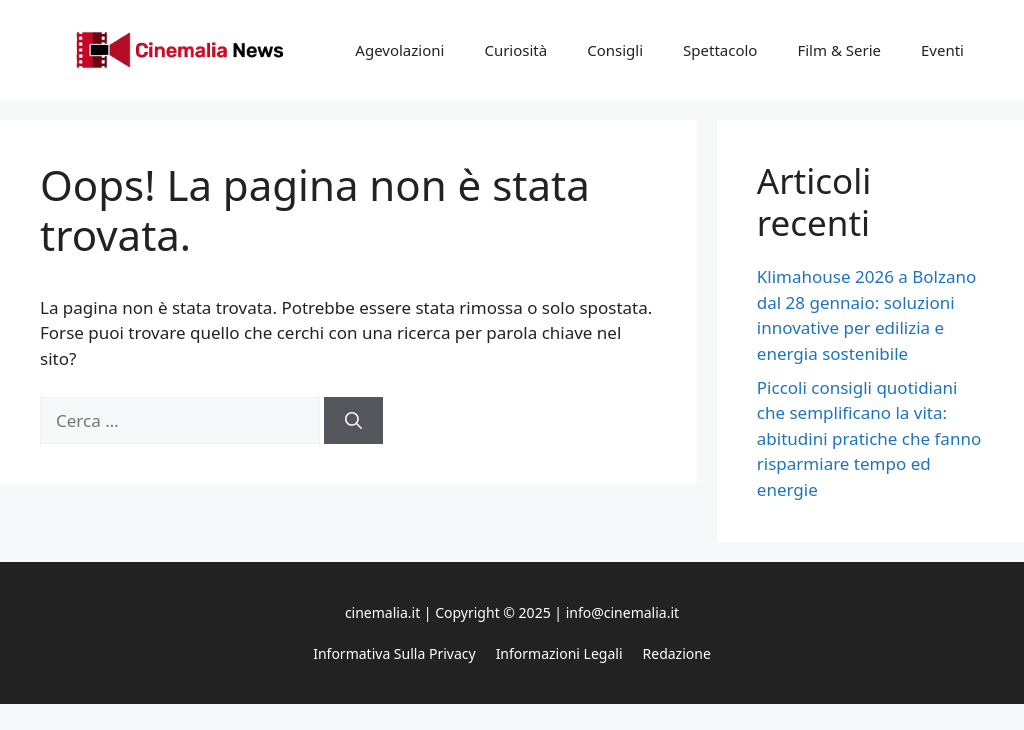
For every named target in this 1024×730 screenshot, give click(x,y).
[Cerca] (353, 421)
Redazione (677, 653)
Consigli (615, 50)
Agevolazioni (399, 50)
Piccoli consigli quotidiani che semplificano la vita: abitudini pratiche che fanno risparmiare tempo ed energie (869, 438)
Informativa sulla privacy (394, 653)
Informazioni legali (559, 653)
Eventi (942, 50)
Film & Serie (839, 50)
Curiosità (515, 50)
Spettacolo (720, 50)
